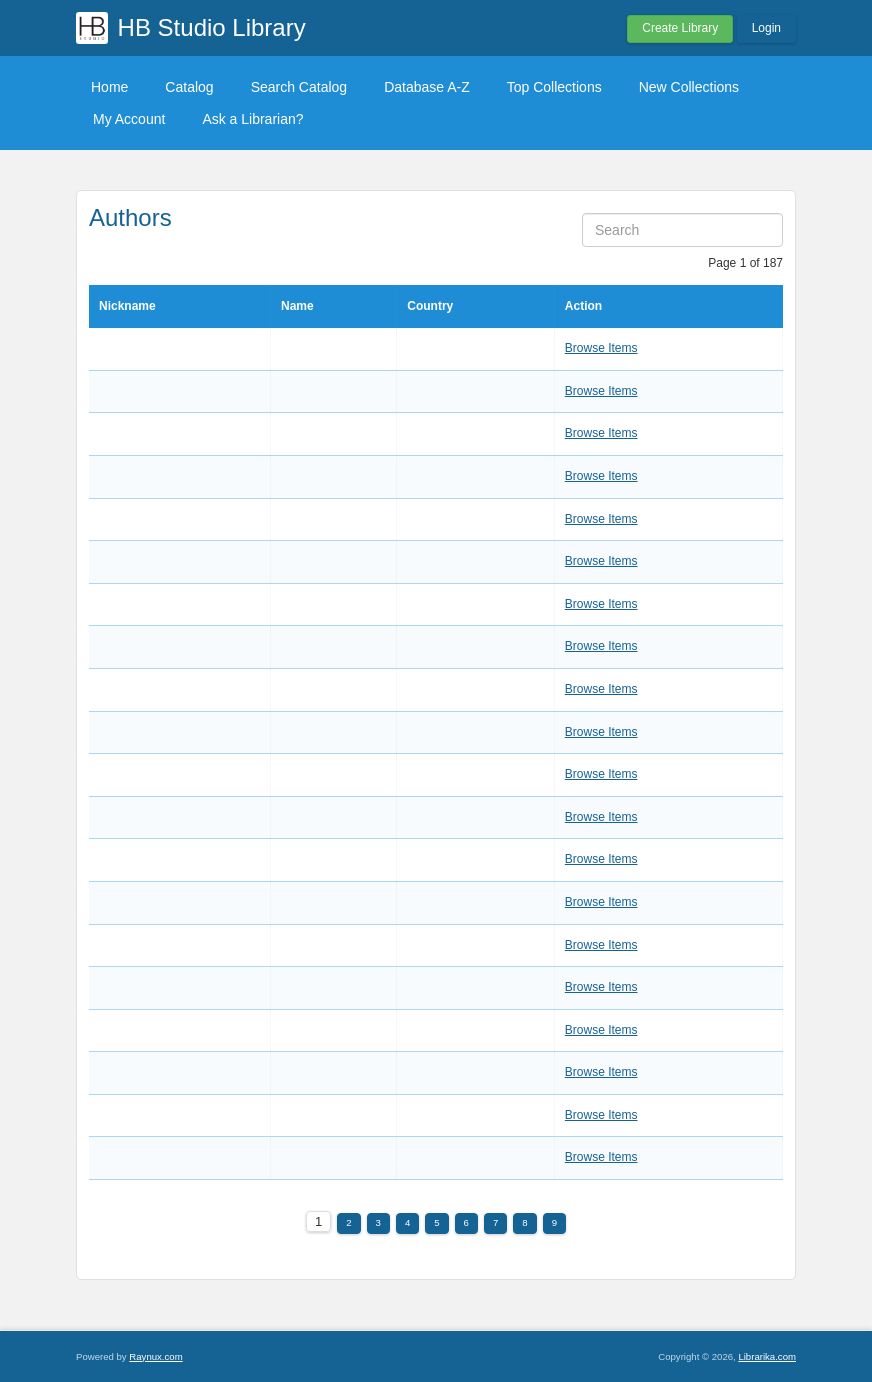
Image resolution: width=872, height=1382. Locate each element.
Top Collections (554, 87)
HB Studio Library (212, 27)
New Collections (689, 87)
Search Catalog (299, 87)
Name (297, 306)
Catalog (189, 87)
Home (109, 87)
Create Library (680, 28)
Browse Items (601, 348)
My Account (129, 119)
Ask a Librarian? (252, 119)
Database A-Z (427, 87)
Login (766, 28)
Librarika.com (767, 1356)
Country (430, 306)
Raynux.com (155, 1356)
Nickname (127, 306)
